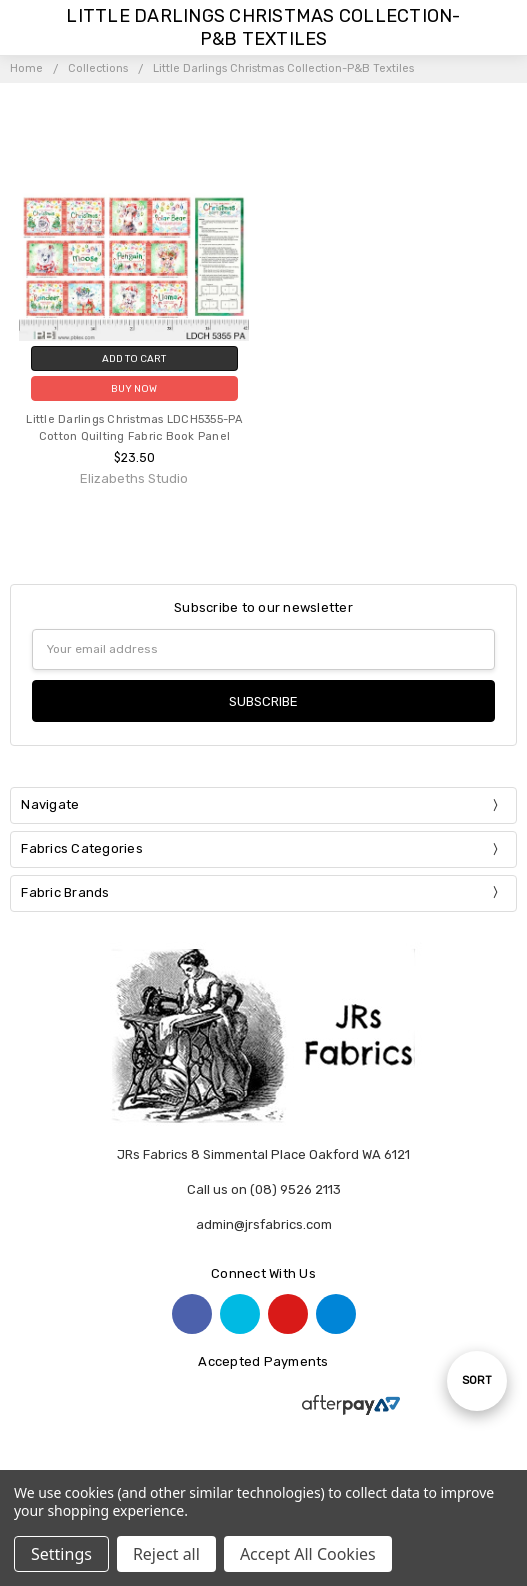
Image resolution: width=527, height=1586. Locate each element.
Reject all (166, 1554)
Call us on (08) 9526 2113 (264, 1189)
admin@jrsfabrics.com (264, 1224)
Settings (61, 1554)
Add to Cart (134, 358)
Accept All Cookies (308, 1554)
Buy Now (134, 388)
